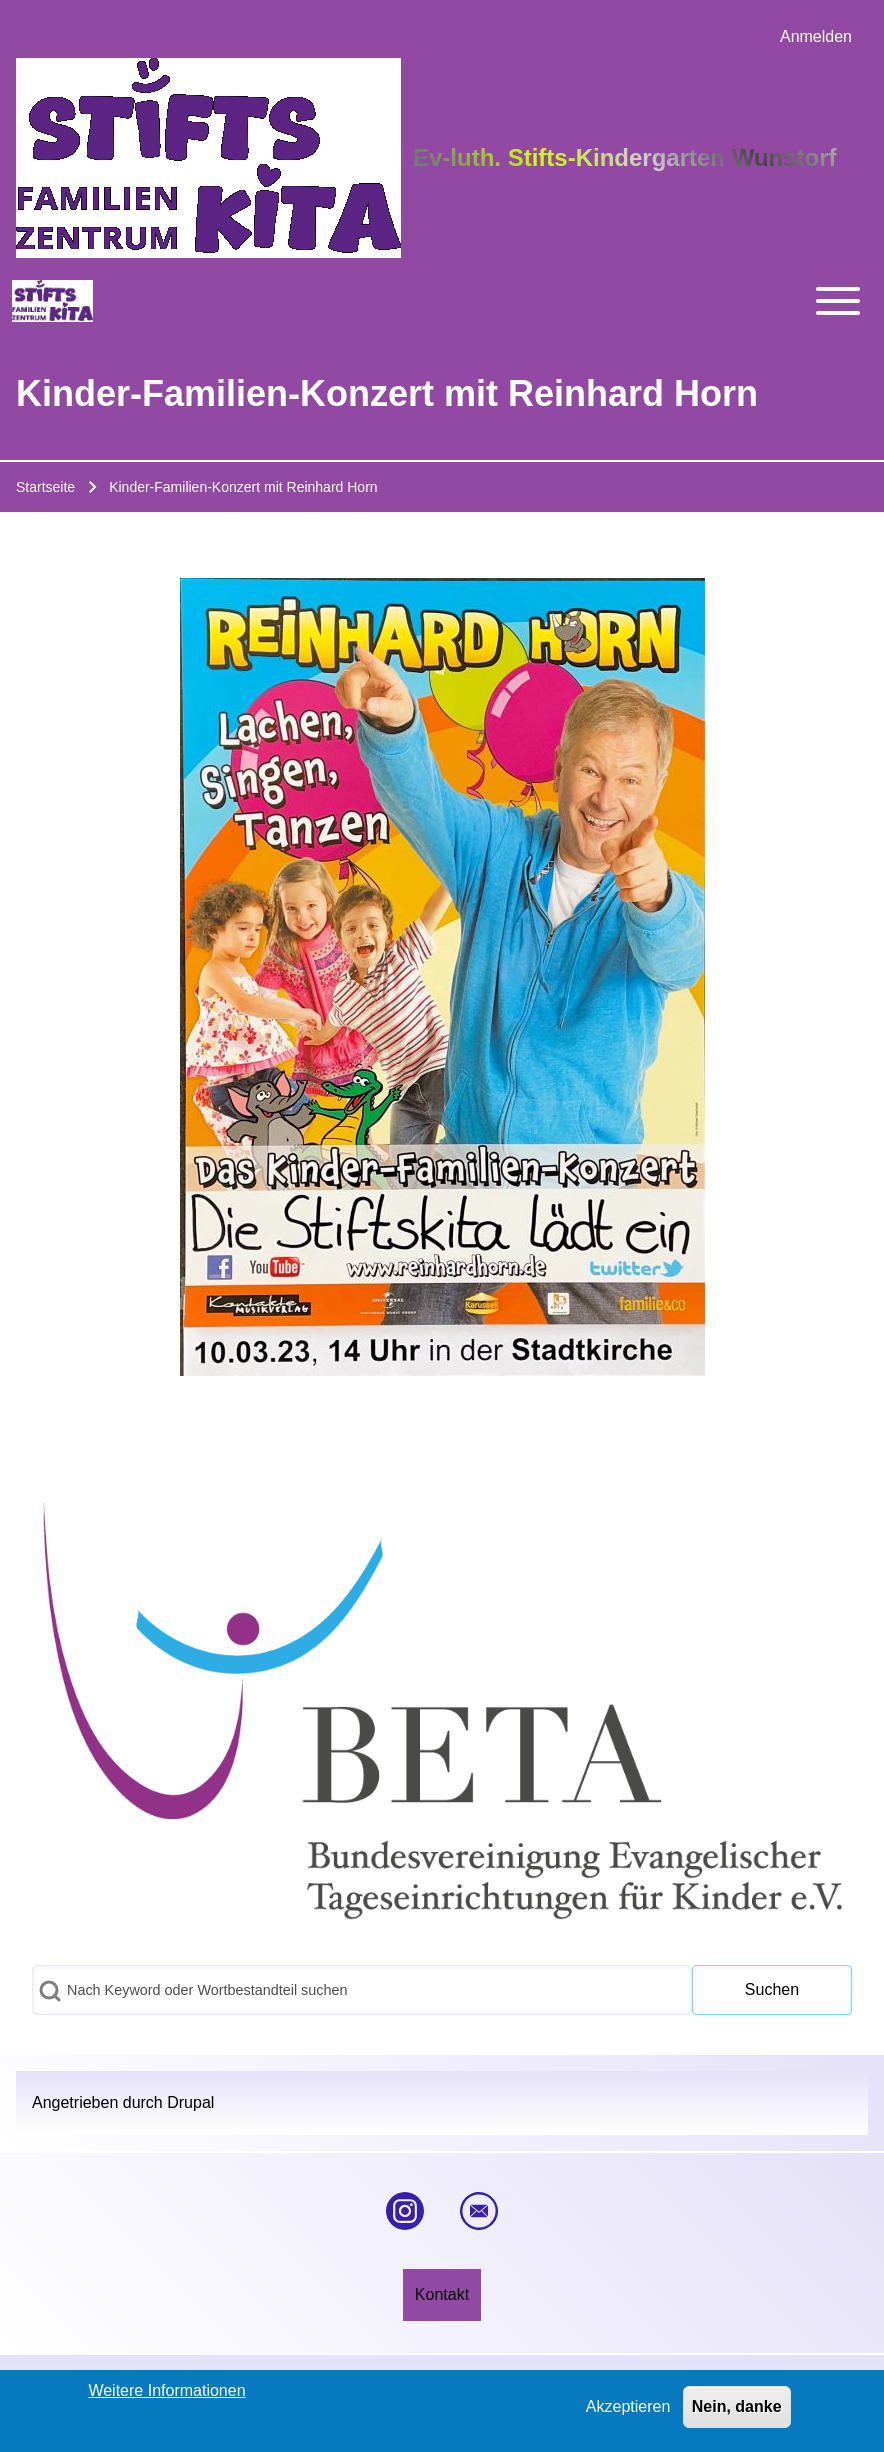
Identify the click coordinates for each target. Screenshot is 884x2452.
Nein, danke (737, 2411)
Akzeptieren (628, 2411)
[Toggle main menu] (494, 301)
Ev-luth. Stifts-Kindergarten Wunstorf (625, 157)
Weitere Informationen (166, 2395)
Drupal (190, 2102)
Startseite (45, 487)
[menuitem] (816, 37)
